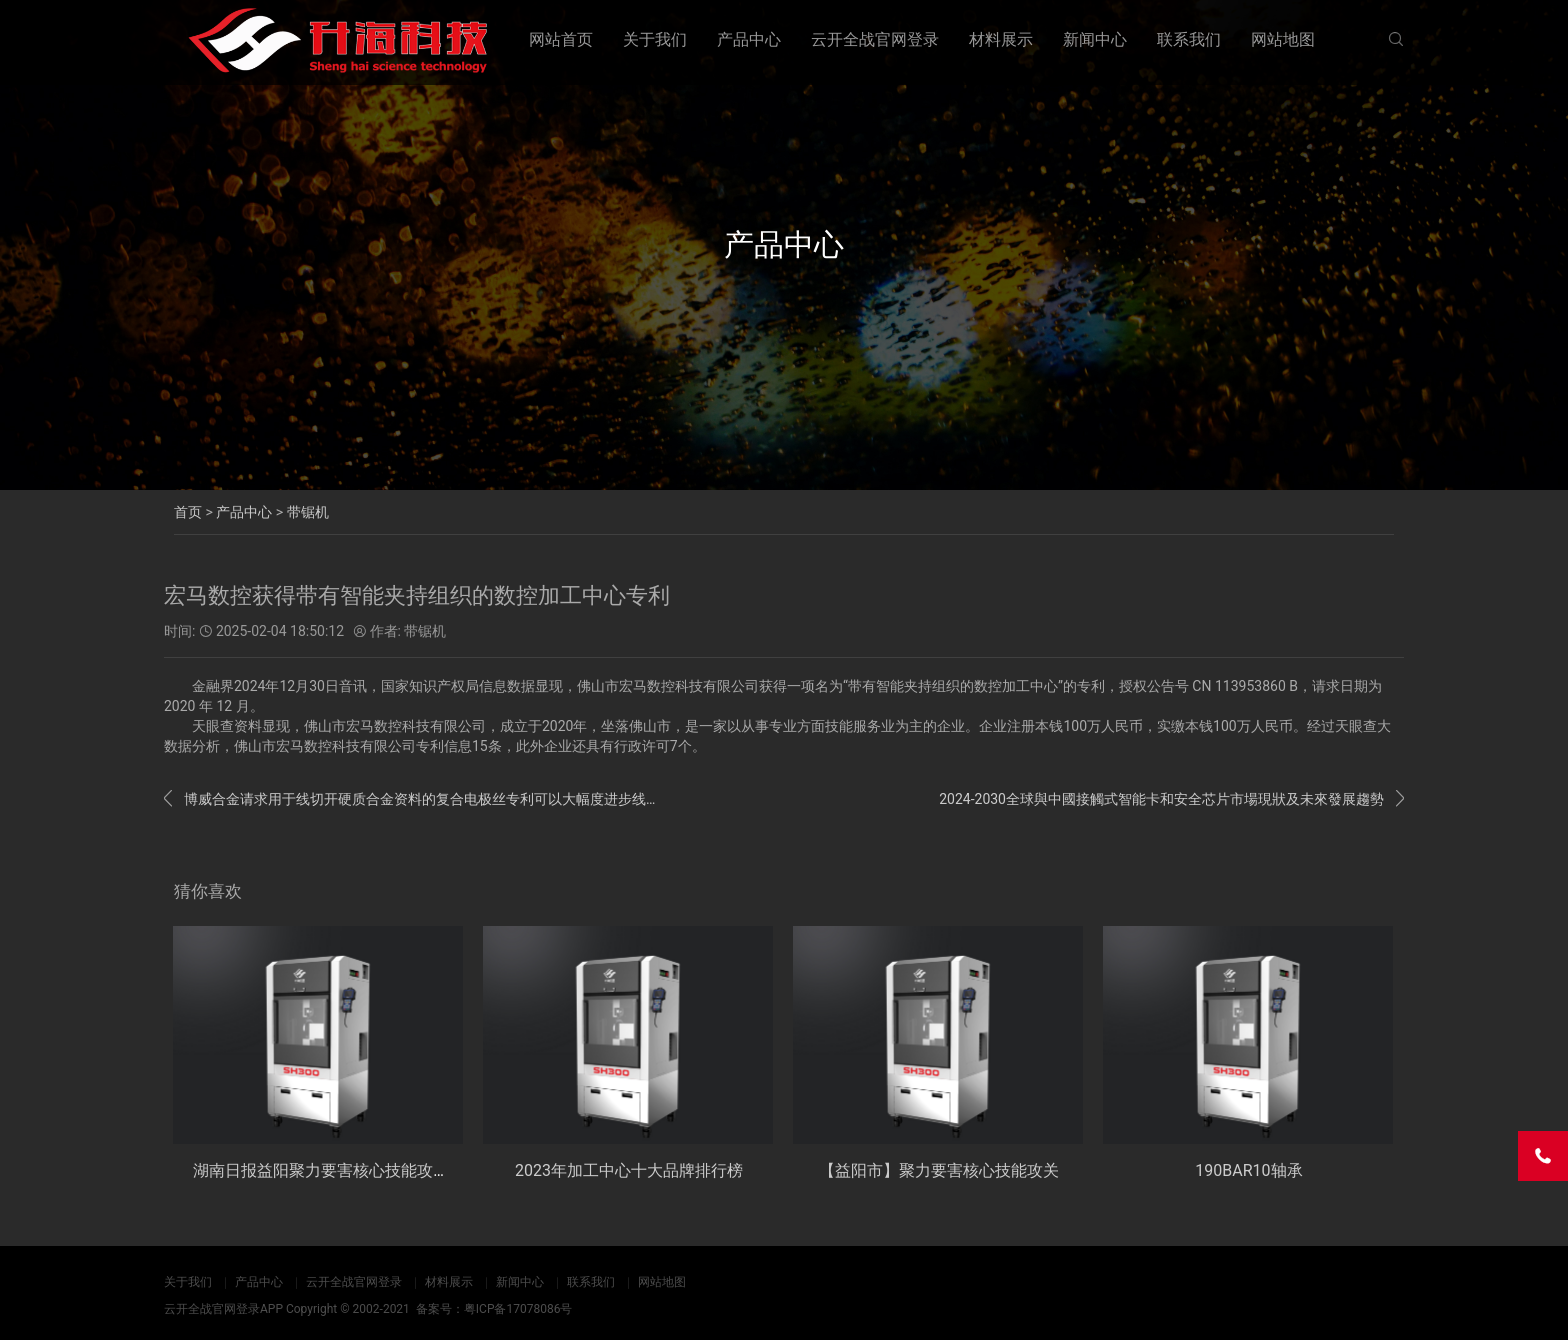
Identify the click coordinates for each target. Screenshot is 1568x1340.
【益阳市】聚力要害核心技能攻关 (939, 1170)
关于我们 (655, 39)
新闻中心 (1095, 39)
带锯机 (308, 512)
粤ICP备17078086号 (518, 1309)
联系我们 (1189, 39)
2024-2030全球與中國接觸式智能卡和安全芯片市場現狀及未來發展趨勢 (1171, 799)
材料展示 (1001, 39)
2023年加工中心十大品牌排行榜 (629, 1170)
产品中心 (749, 39)
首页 (188, 512)
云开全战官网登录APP (223, 1309)
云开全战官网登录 (875, 39)
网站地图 (1283, 39)
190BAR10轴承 (1248, 1170)
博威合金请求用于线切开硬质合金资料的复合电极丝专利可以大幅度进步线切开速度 (412, 799)
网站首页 (561, 39)
